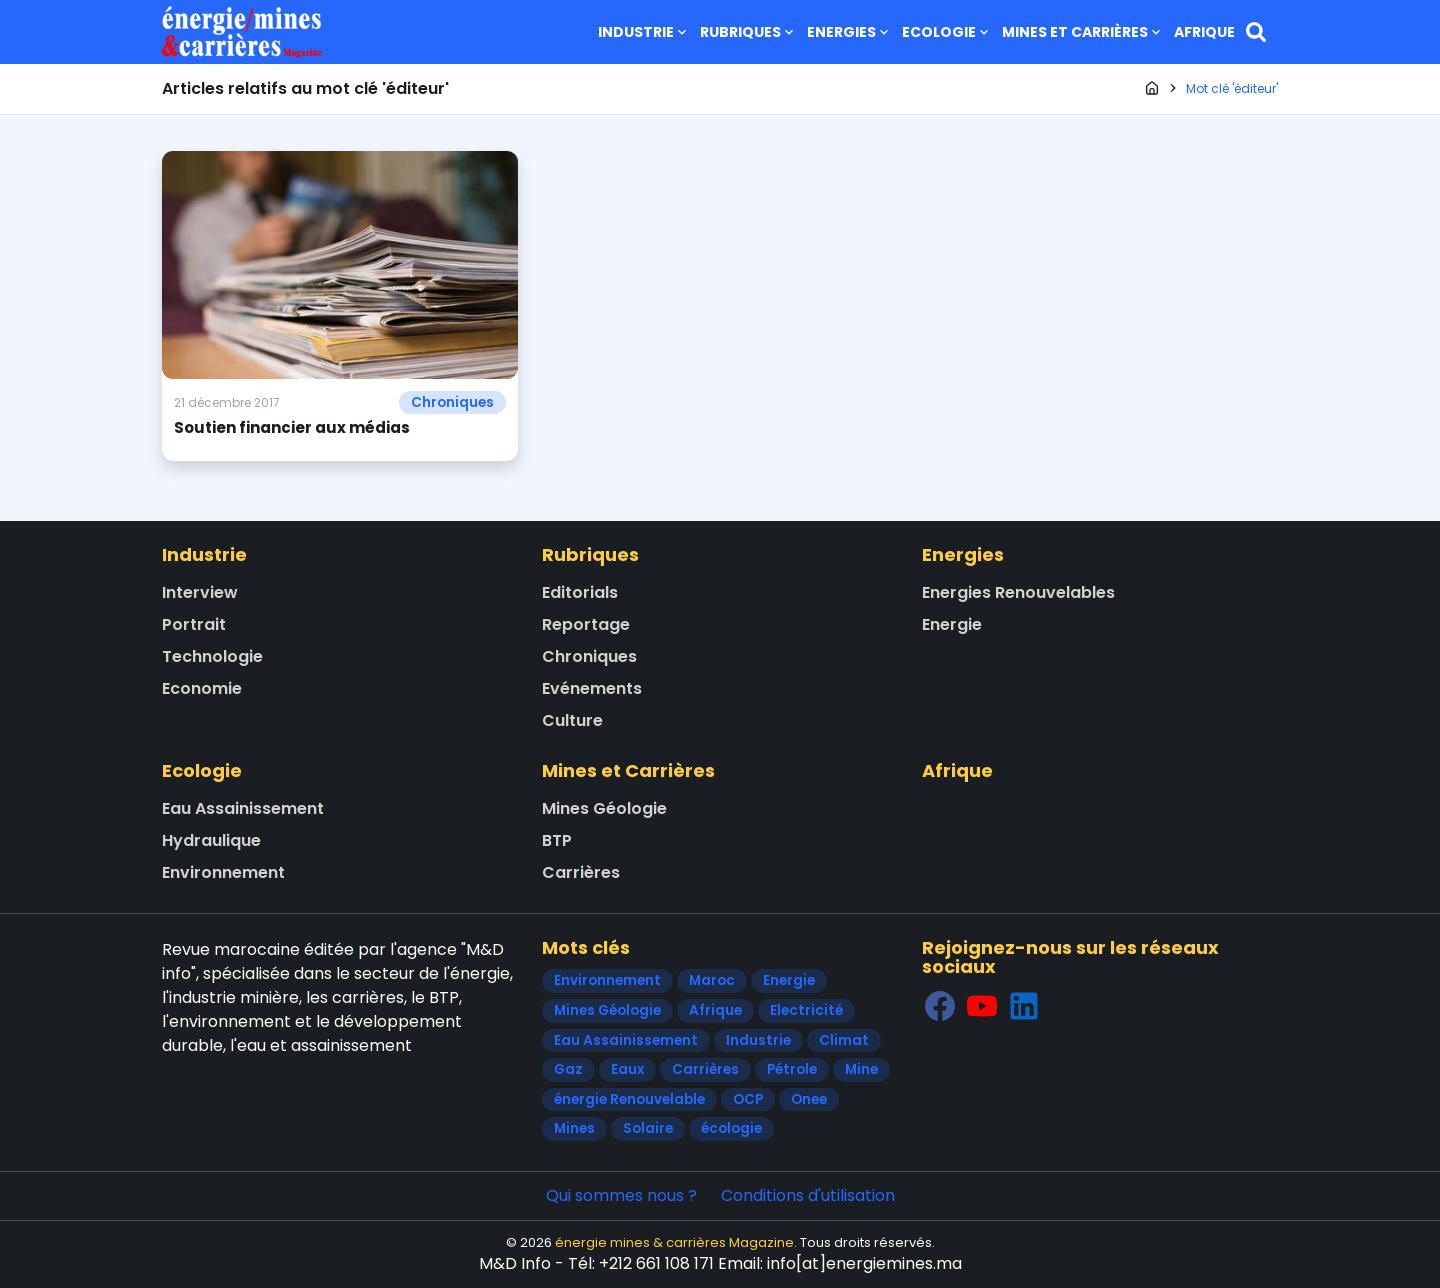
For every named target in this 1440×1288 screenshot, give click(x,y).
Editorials (580, 592)
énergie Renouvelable (629, 1099)
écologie (731, 1128)
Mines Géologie (604, 808)
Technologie (212, 656)
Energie (952, 624)
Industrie (644, 32)
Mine (861, 1069)
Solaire (648, 1128)
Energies (849, 32)
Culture (572, 720)
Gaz (568, 1069)
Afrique (1204, 32)
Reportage (586, 624)
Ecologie (947, 32)
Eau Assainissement (243, 808)
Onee (809, 1099)
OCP (748, 1099)
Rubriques (748, 32)
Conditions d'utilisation (808, 1195)
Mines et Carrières (1083, 32)
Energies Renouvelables (1018, 592)
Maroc (712, 980)
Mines (574, 1128)
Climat (844, 1040)
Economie (202, 688)
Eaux (627, 1069)
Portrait (194, 624)
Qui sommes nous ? (621, 1195)
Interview (200, 592)
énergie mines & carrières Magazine (674, 1242)
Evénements (592, 688)
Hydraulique (211, 840)
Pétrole (792, 1069)
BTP (557, 840)
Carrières (581, 872)
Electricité (806, 1010)
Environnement (223, 872)
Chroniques (452, 402)
